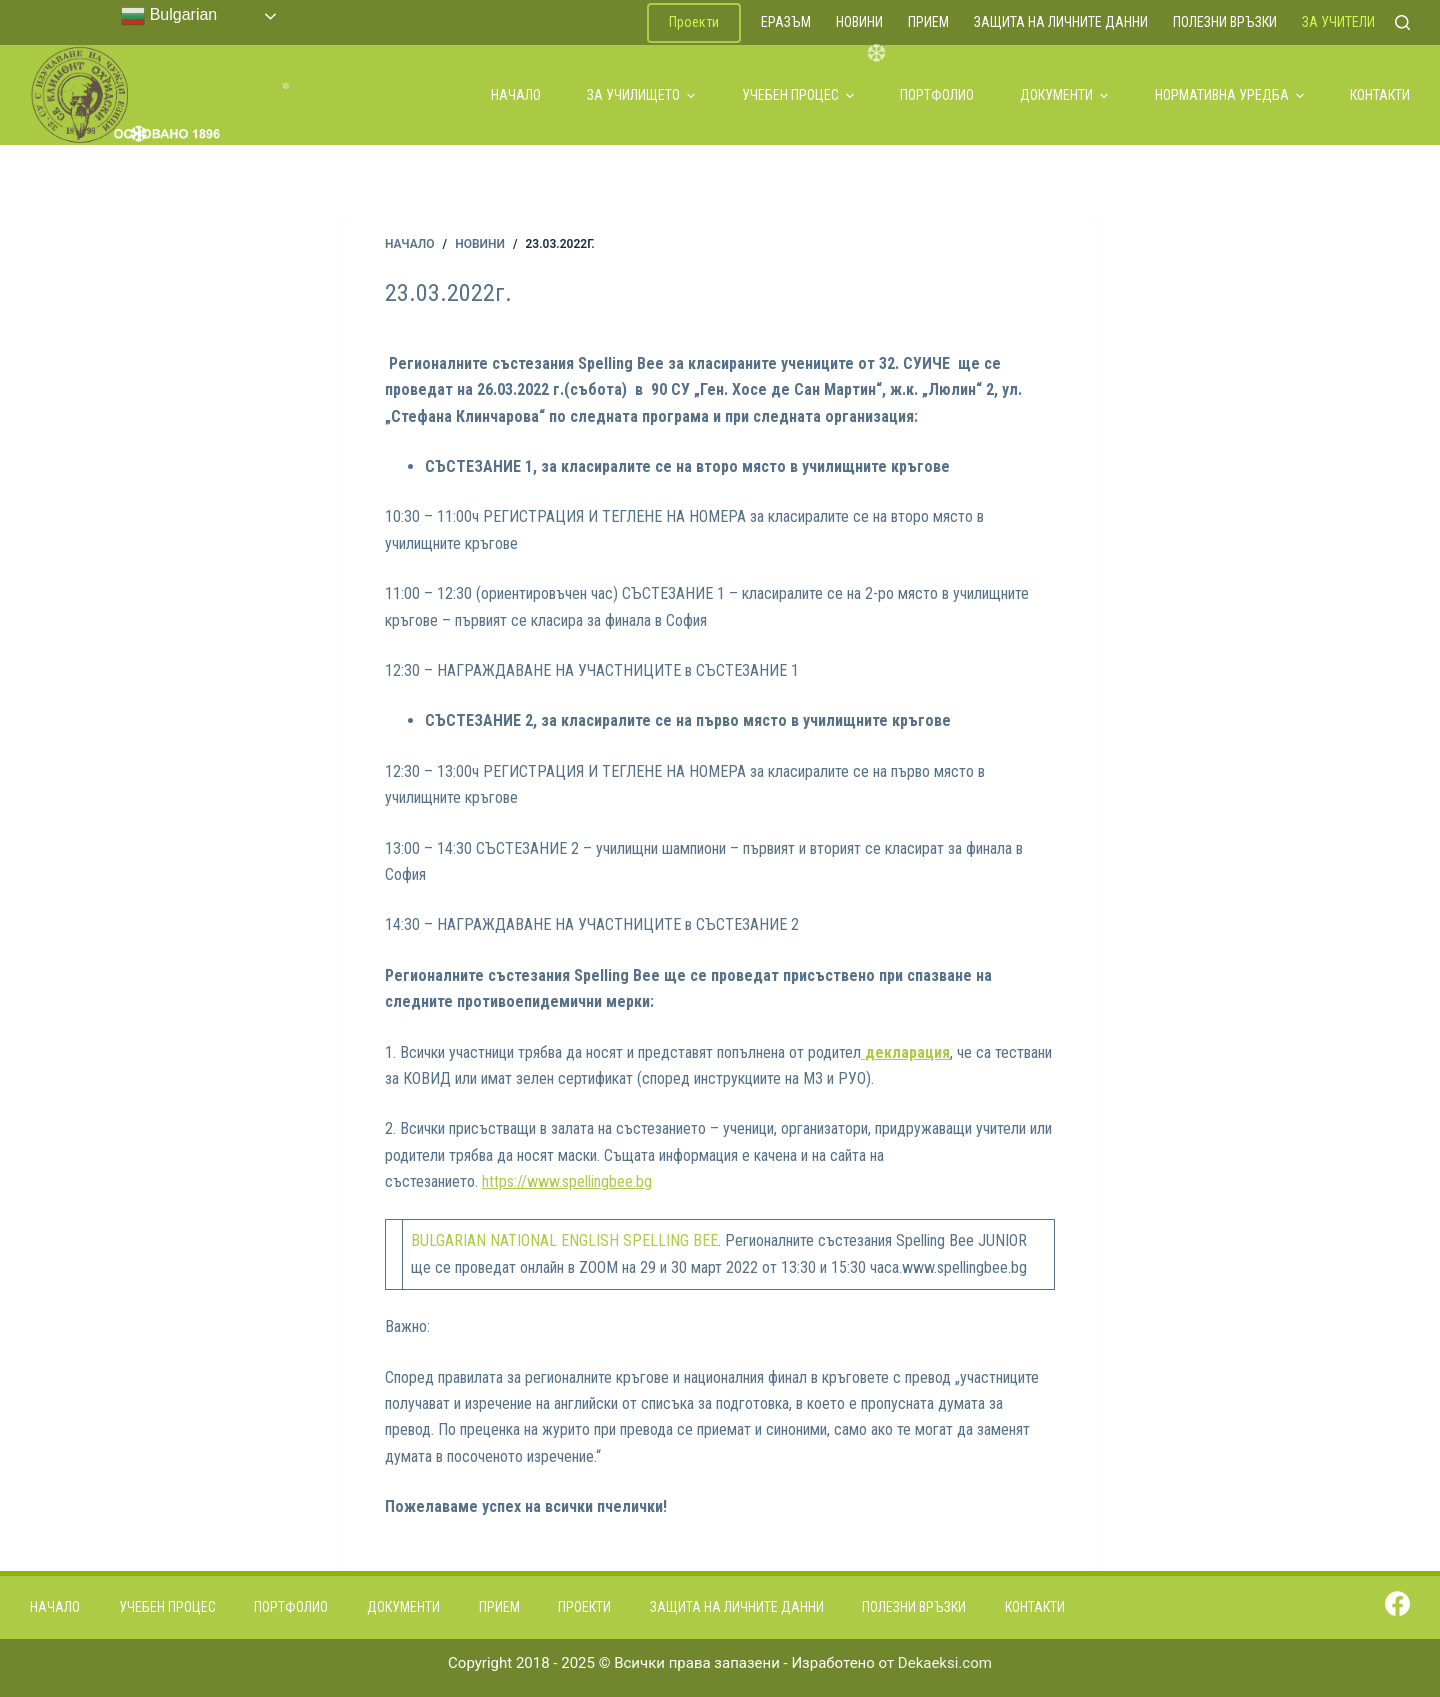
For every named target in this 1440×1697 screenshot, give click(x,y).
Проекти (694, 22)
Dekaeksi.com (945, 1663)
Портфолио (937, 95)
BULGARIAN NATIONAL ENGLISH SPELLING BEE (564, 1240)
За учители (1338, 22)
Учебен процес (798, 95)
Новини (859, 22)
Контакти (1380, 95)
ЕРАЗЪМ (786, 22)
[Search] (1402, 22)
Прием (928, 22)
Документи (1064, 95)
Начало (516, 95)
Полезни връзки (1225, 22)
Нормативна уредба (1229, 95)
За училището (641, 95)
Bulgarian (169, 16)
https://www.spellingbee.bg (567, 1181)
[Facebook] (1397, 1603)
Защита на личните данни (1061, 22)
